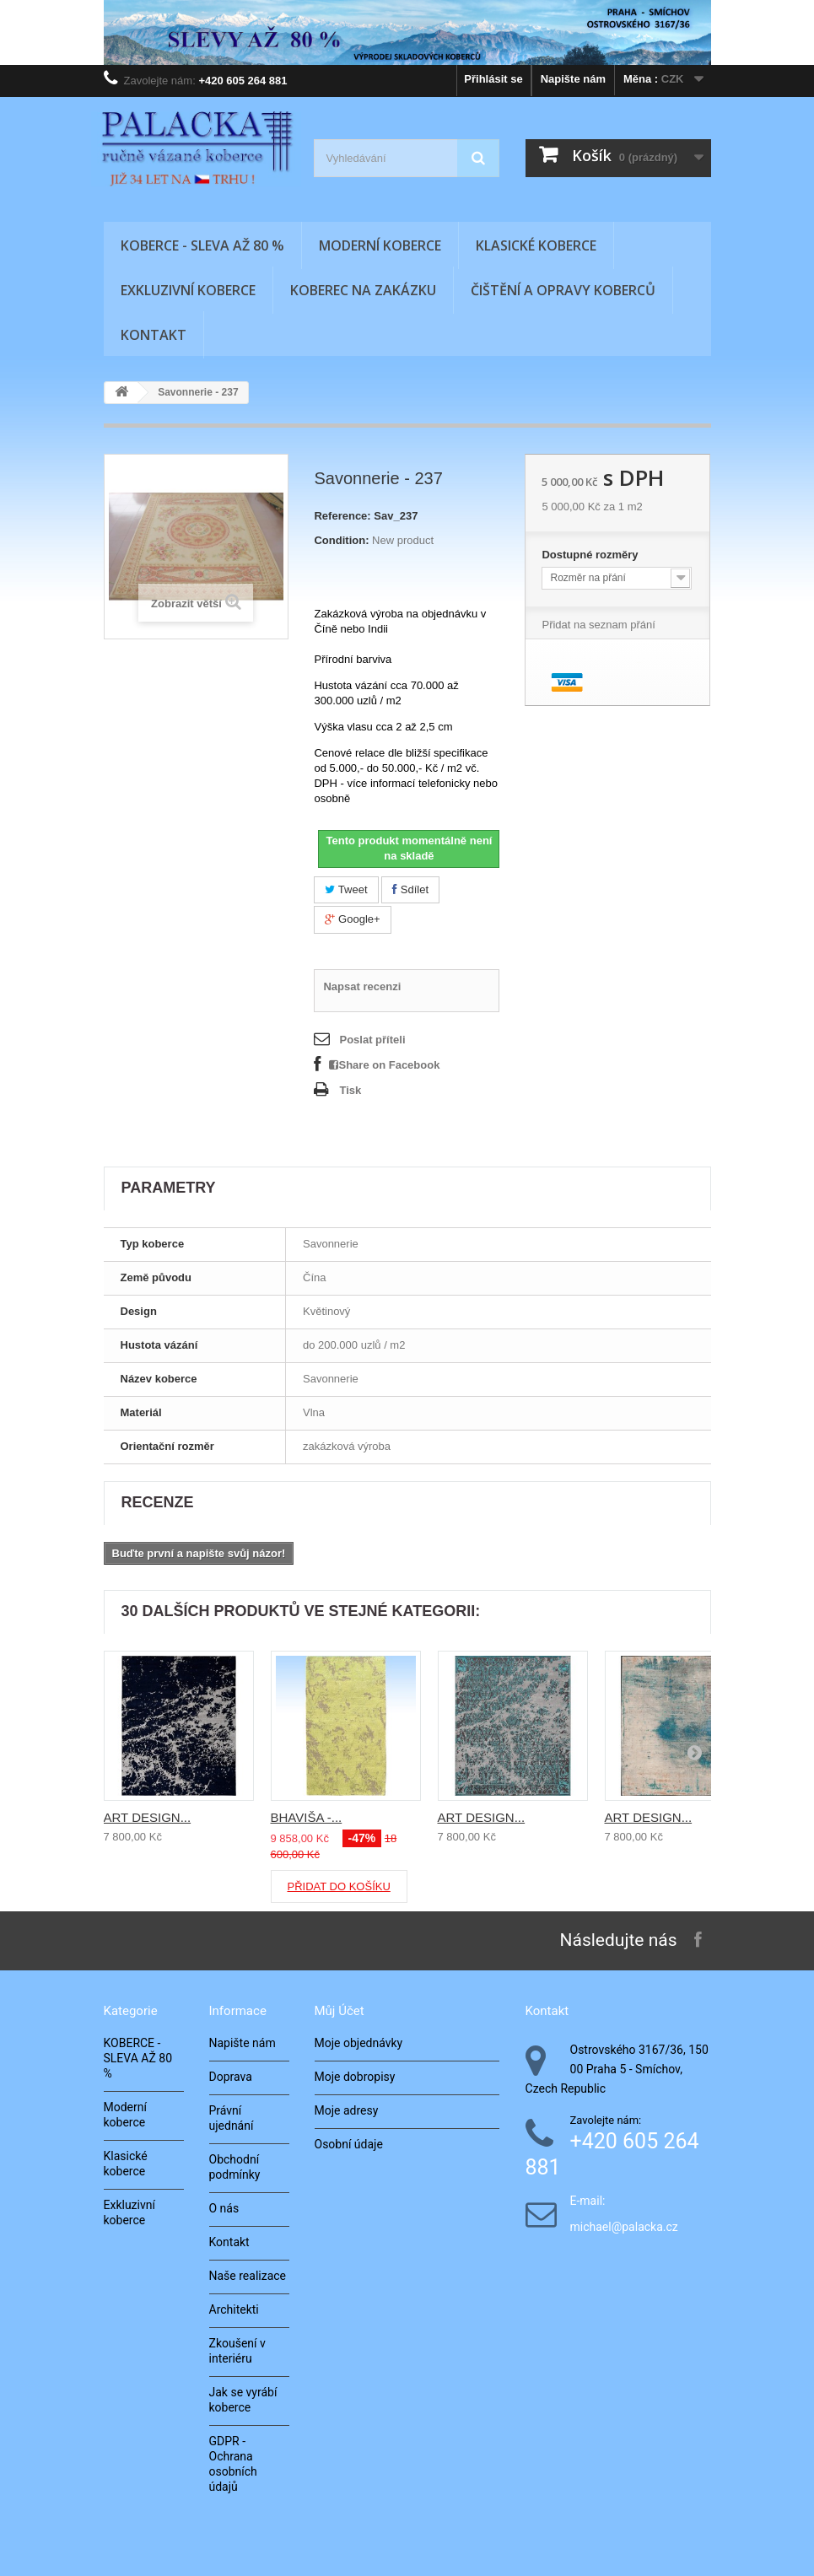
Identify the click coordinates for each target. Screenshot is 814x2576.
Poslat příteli (372, 1039)
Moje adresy (347, 2110)
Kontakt (153, 335)
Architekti (234, 2309)
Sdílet (410, 889)
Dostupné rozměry (591, 554)
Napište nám (573, 79)
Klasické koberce (536, 245)
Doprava (230, 2076)
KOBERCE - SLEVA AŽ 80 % (202, 245)
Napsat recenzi (362, 986)
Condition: (341, 540)
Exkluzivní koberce (188, 290)
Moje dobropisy (355, 2076)
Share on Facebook (384, 1065)
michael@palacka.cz (624, 2227)
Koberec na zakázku (363, 290)
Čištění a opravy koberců (563, 290)
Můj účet (339, 2010)
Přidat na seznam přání (598, 624)
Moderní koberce (380, 245)
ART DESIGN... (147, 1817)
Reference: (342, 515)
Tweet (346, 889)
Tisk (350, 1090)
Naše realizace (248, 2275)
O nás (224, 2208)
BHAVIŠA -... (306, 1817)
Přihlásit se (493, 79)
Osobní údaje (349, 2144)
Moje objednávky (359, 2043)
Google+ (352, 919)
